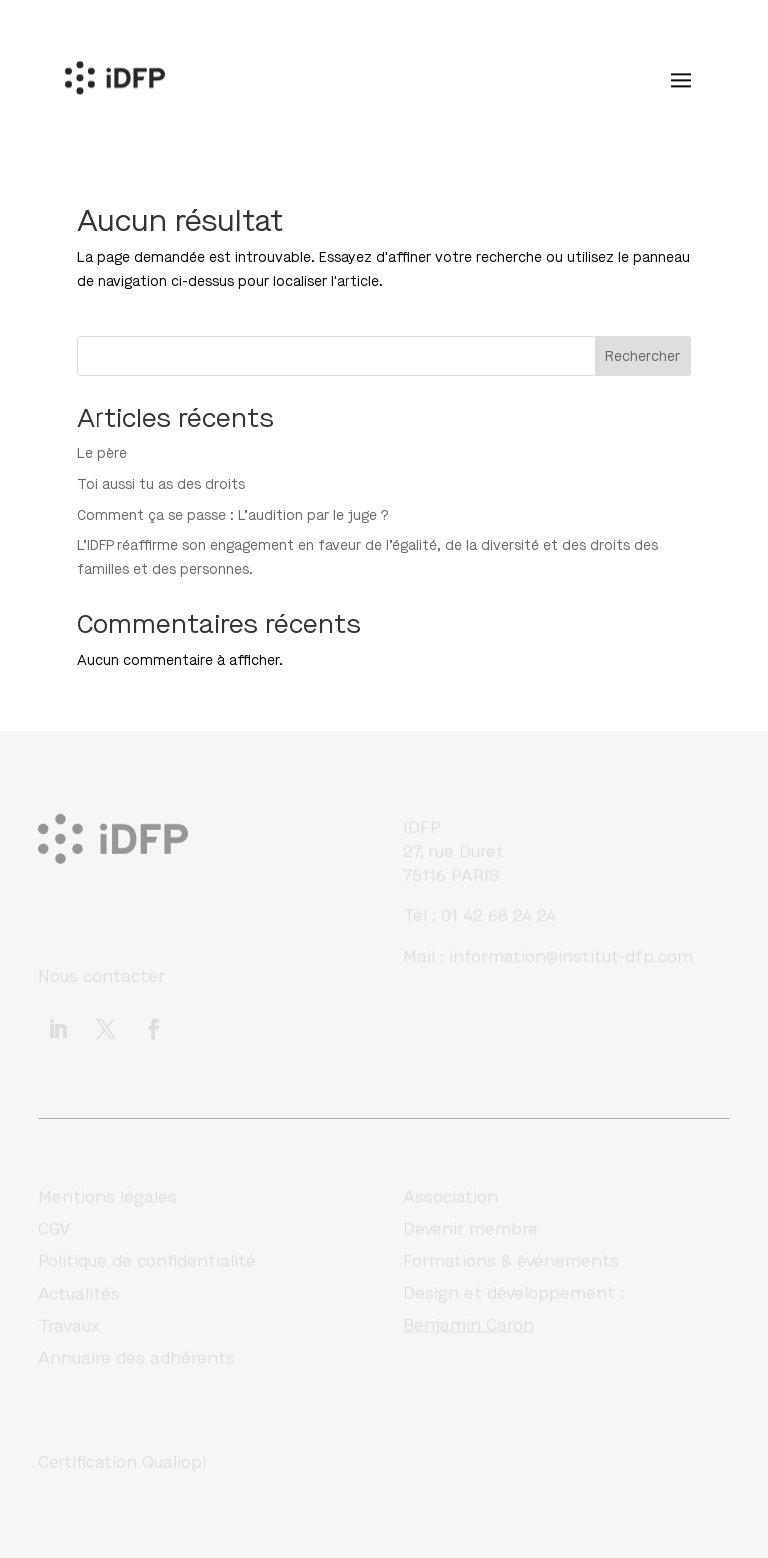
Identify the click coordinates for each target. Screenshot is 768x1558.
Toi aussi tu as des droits (161, 484)
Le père (102, 453)
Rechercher (642, 356)
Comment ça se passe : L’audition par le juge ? (233, 515)
